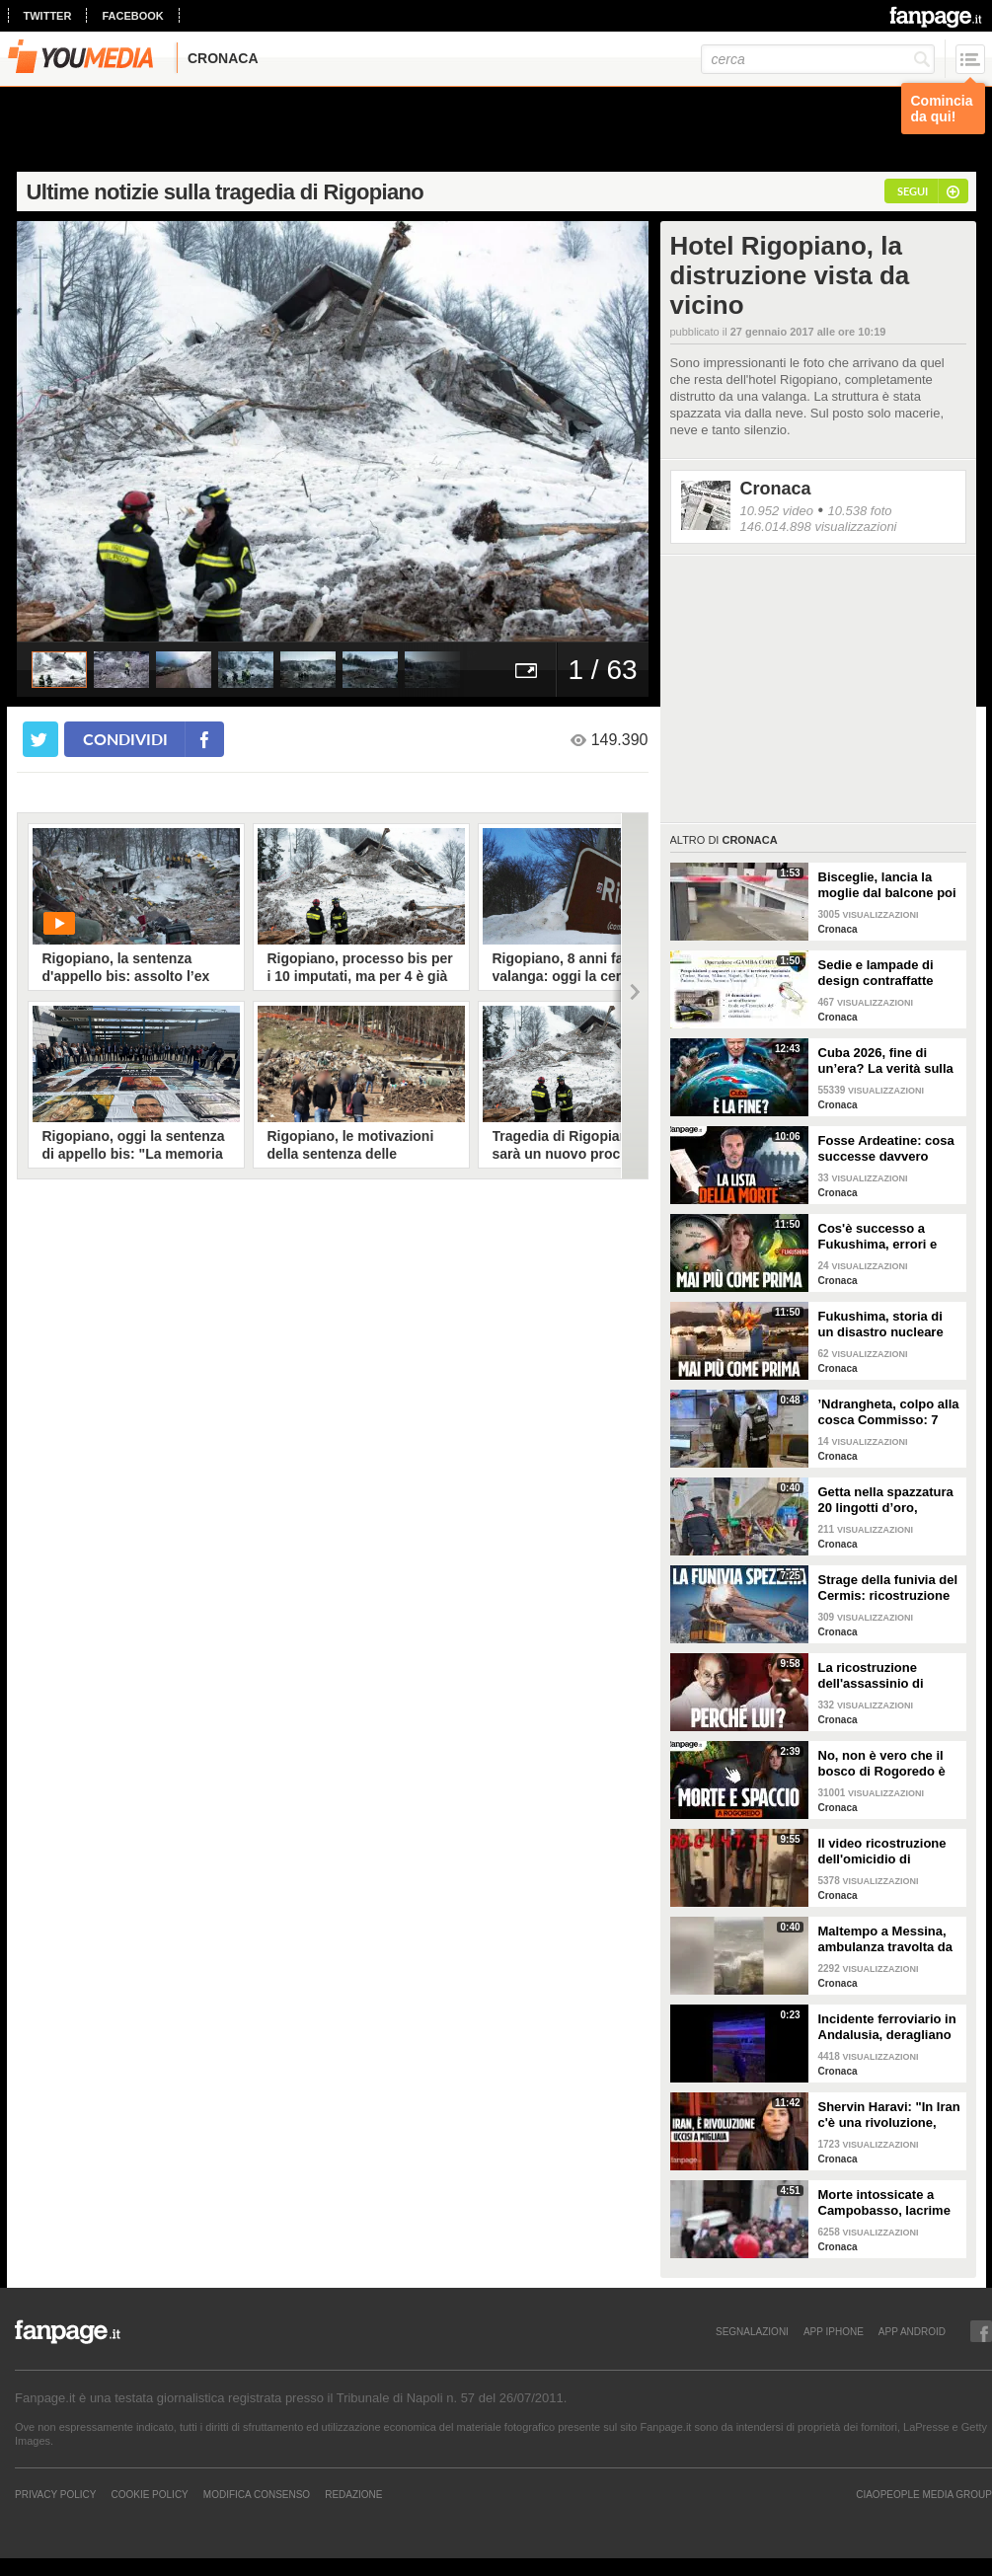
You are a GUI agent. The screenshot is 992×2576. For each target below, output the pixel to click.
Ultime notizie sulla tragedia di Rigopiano (225, 192)
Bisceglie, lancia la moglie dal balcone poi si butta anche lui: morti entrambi (887, 885)
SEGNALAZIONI (752, 2331)
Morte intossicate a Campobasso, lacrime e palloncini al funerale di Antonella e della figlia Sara (887, 2203)
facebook (132, 16)
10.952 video (776, 510)
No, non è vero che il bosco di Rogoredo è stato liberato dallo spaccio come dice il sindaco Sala (882, 1764)
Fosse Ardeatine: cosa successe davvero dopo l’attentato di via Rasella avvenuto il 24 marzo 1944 (886, 1149)
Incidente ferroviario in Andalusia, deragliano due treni (887, 2027)
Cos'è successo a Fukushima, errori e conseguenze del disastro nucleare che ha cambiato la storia (884, 1236)
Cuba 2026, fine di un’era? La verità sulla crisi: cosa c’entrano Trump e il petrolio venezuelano (886, 1061)
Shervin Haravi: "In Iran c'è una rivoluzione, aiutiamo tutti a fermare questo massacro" (889, 2115)
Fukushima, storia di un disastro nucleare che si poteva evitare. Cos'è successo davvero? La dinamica (886, 1324)
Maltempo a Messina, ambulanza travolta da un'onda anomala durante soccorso (886, 1939)
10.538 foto (859, 510)
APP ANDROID (912, 2331)
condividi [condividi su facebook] (125, 738)
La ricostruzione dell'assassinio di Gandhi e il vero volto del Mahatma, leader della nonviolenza (883, 1676)
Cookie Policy (149, 2494)
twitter (48, 16)
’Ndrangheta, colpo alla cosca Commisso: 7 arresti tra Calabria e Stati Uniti (888, 1412)
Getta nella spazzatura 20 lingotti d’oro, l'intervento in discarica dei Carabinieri (889, 1500)
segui (912, 191)
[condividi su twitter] (40, 739)
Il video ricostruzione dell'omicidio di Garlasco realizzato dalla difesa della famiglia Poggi (882, 1851)
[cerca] (818, 59)
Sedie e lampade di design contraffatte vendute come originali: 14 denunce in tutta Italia (882, 973)
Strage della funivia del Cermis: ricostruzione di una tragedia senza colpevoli (888, 1588)
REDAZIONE (353, 2494)
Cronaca (775, 488)
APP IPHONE (833, 2331)
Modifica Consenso (256, 2494)
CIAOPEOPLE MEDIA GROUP (924, 2494)
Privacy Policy (55, 2494)
